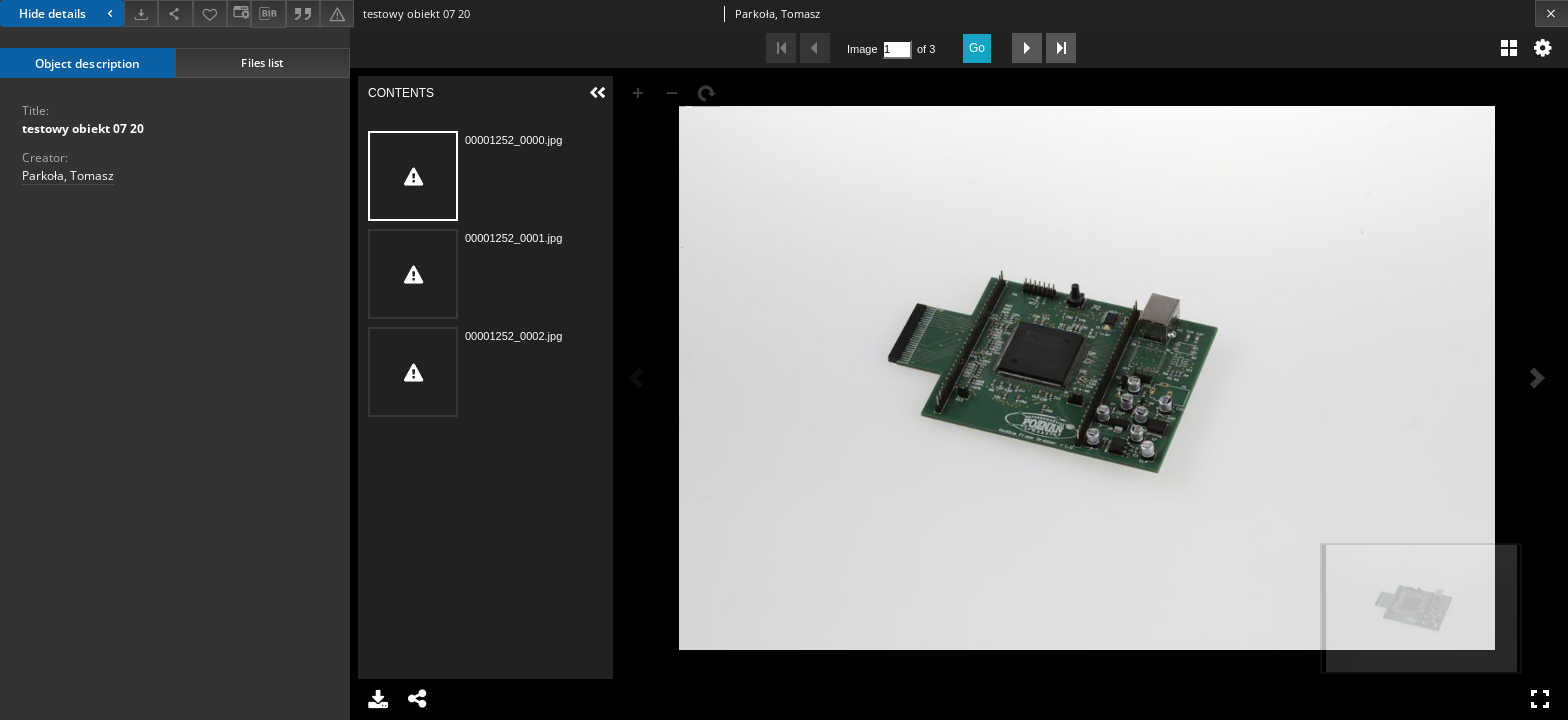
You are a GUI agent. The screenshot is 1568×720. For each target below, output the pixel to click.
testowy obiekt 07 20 (83, 128)
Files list (262, 62)
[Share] (175, 13)
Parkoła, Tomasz (68, 175)
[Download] (141, 13)
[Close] (1551, 13)
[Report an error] (337, 13)
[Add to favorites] (210, 13)
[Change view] (239, 13)
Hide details (68, 13)
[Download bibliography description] (268, 14)
